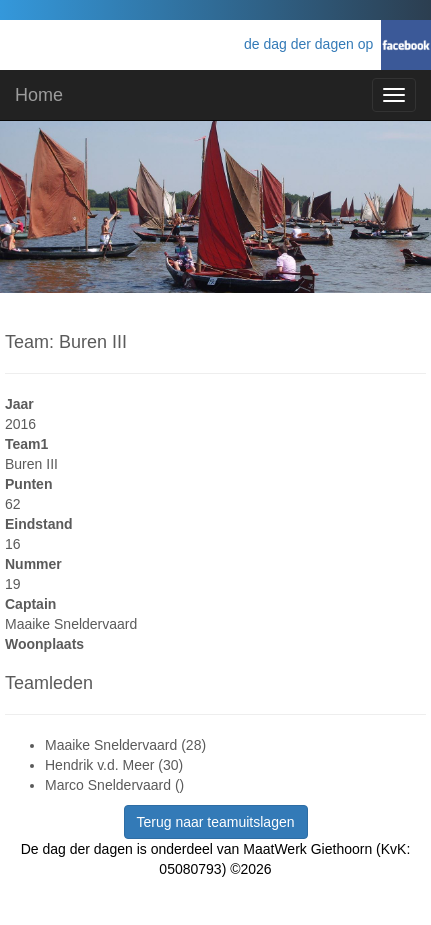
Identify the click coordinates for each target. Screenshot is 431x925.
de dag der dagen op (312, 44)
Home (39, 95)
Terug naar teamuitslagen (216, 822)
